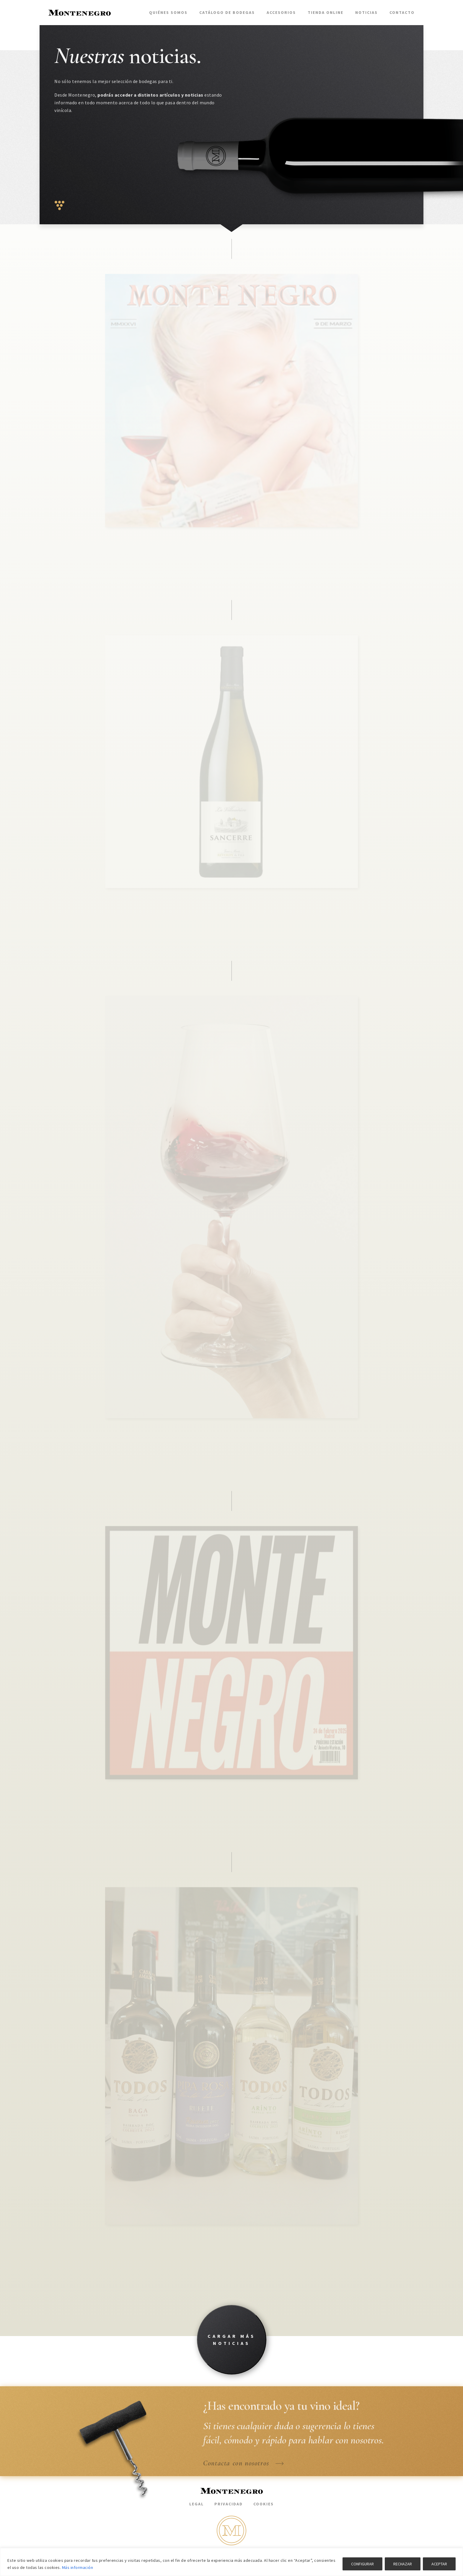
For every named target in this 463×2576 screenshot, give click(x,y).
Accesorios (281, 12)
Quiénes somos (168, 12)
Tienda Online (325, 12)
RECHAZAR (402, 2564)
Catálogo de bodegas (227, 12)
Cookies (263, 2504)
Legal (196, 2504)
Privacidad (228, 2504)
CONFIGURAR (362, 2564)
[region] (231, 2562)
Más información (77, 2567)
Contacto (402, 12)
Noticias (366, 12)
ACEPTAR (439, 2564)
